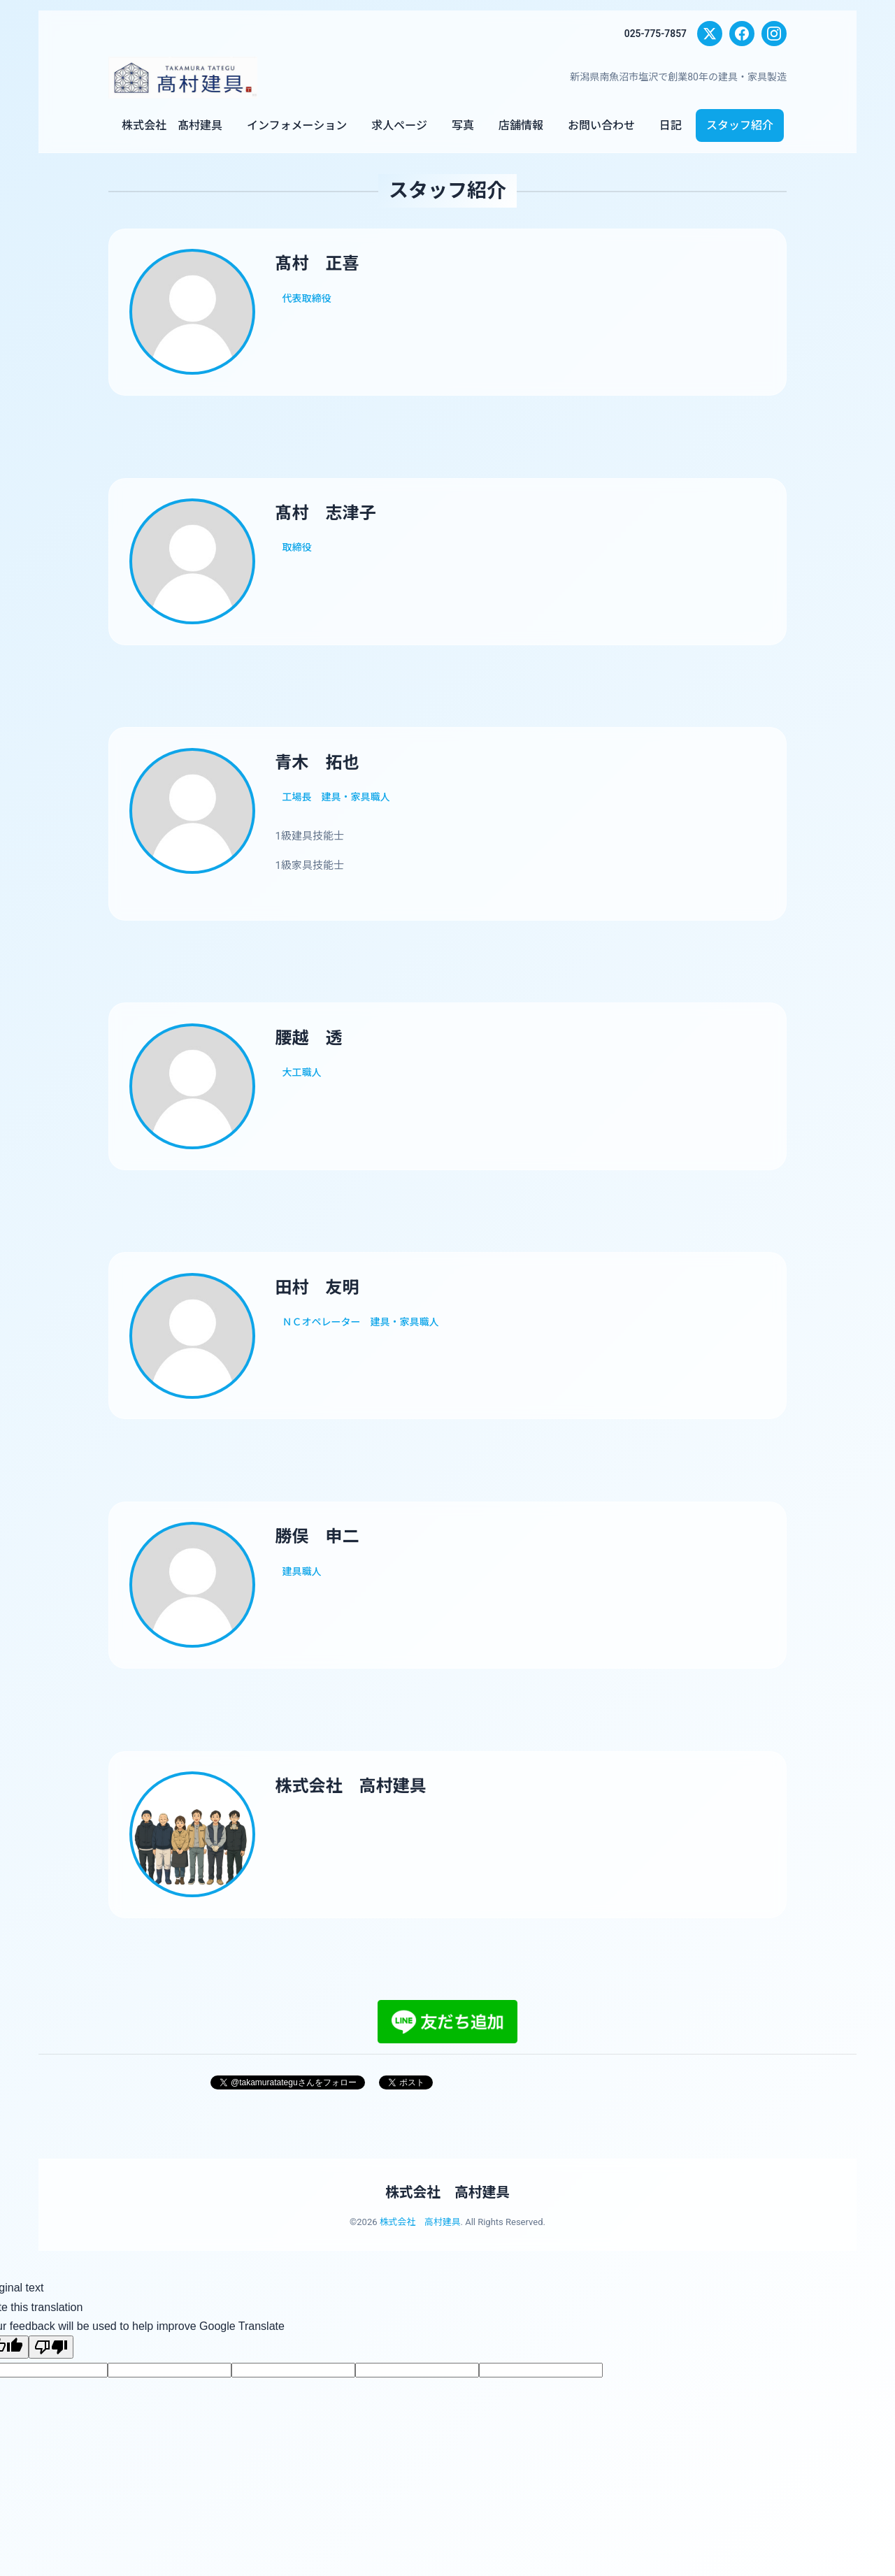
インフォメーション (297, 125)
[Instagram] (774, 33)
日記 (670, 125)
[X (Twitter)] (709, 33)
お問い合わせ (601, 125)
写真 (463, 125)
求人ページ (399, 125)
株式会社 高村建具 (447, 2206)
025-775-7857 (655, 33)
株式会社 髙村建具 (172, 125)
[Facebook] (741, 33)
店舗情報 (521, 125)
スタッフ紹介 (739, 125)
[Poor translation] (51, 2360)
